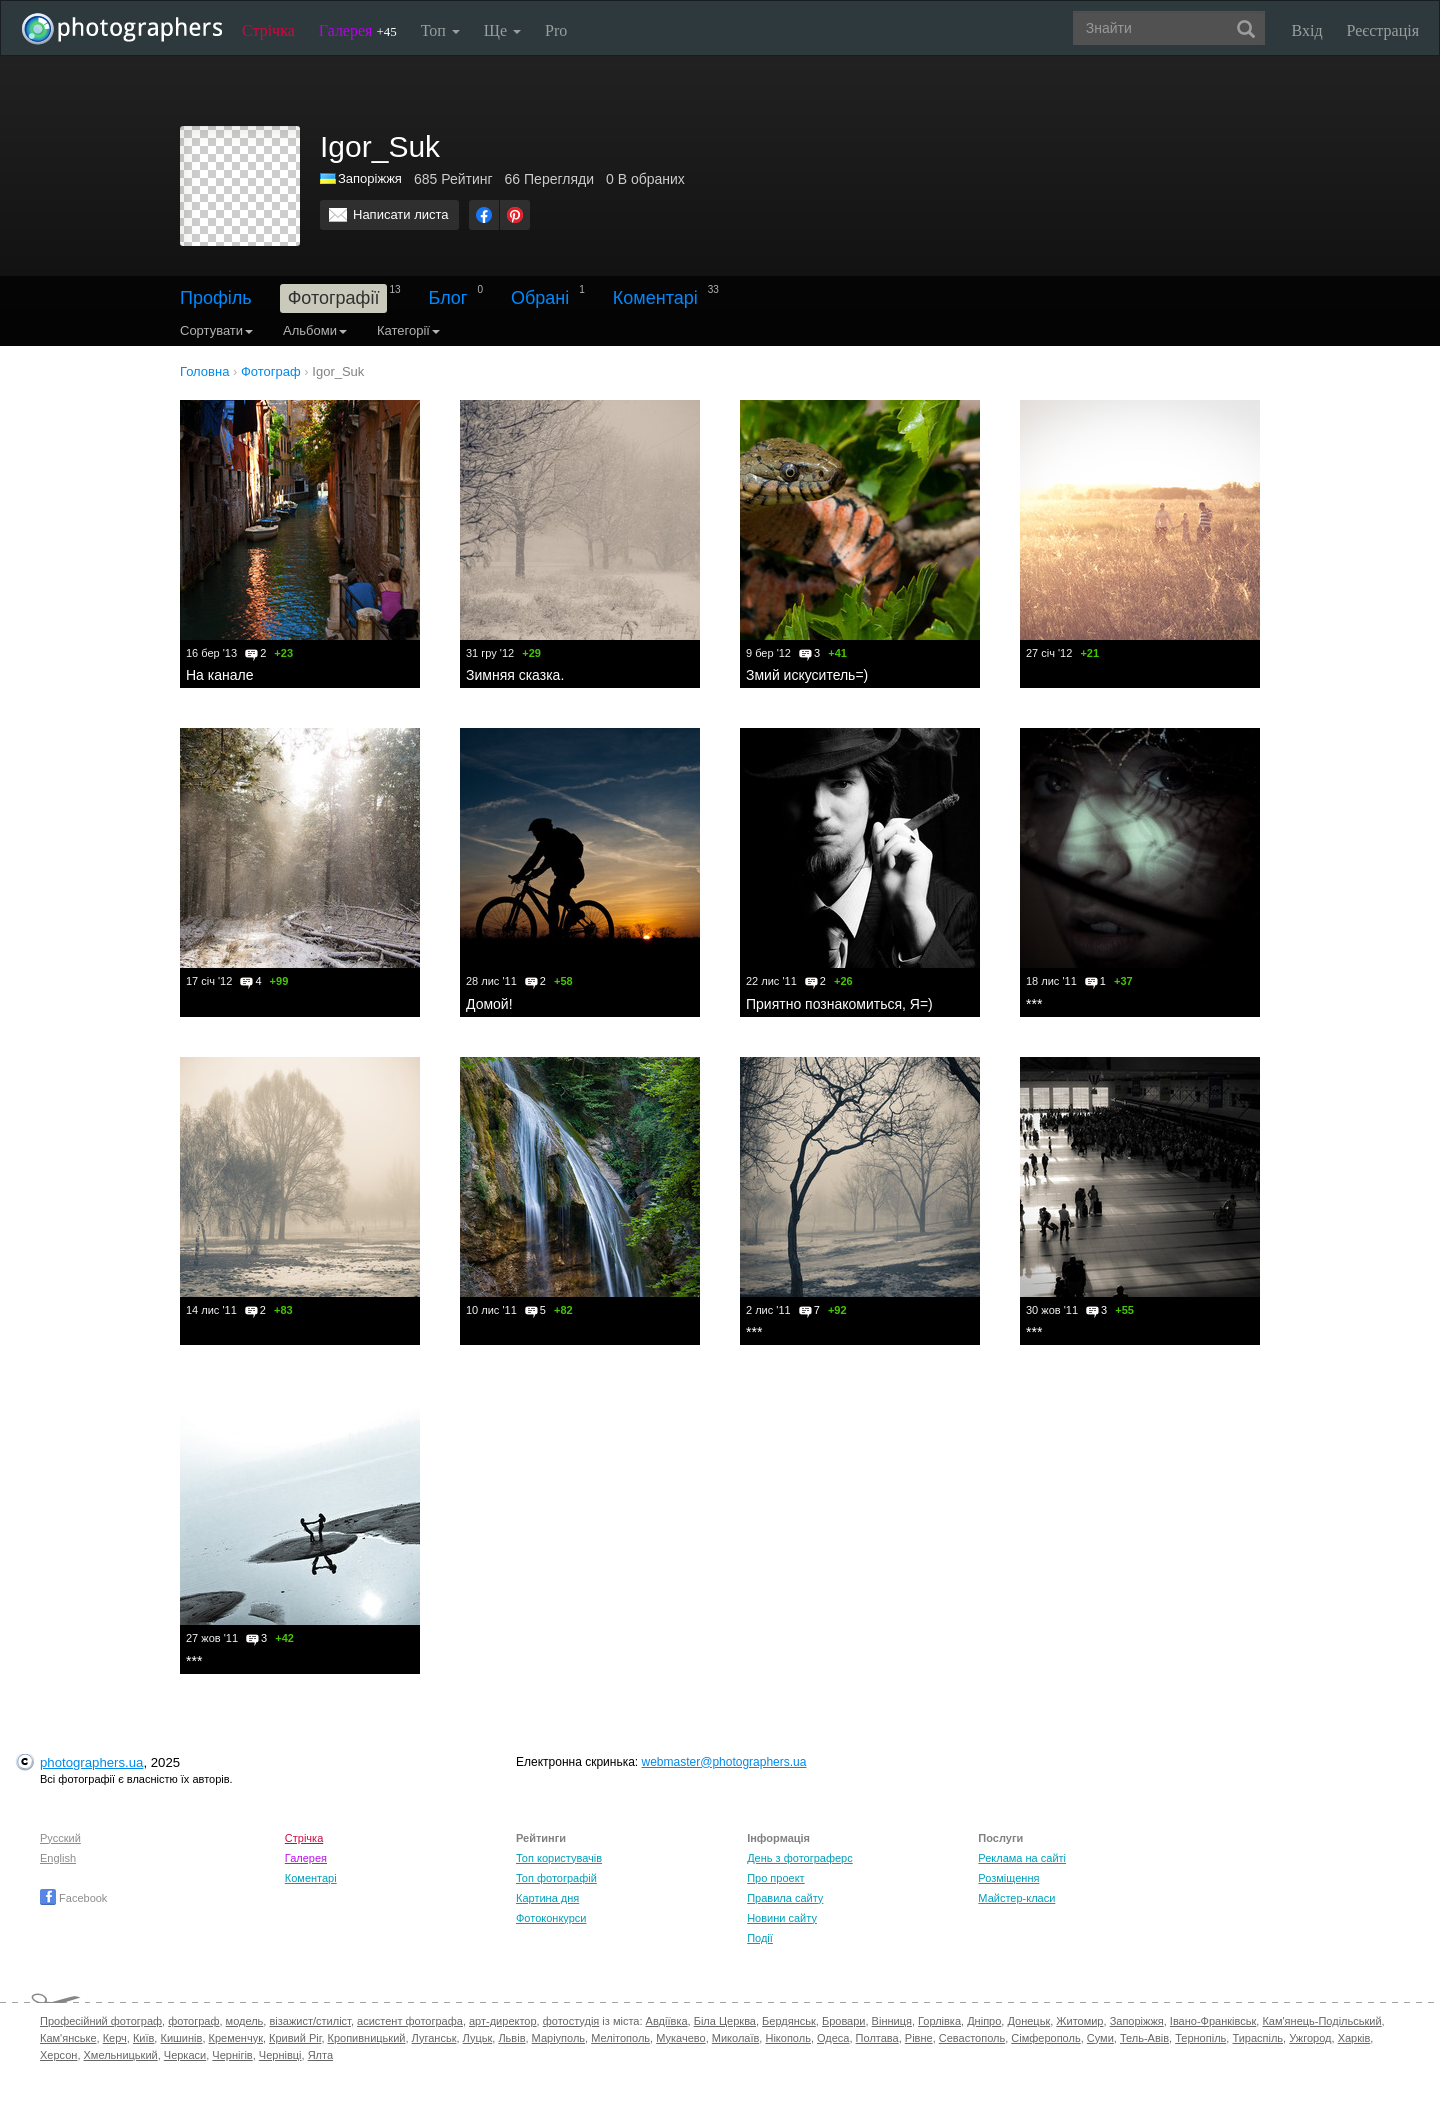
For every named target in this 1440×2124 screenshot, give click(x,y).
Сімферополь (1045, 2038)
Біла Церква (725, 2021)
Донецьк (1028, 2021)
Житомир (1079, 2021)
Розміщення (1008, 1878)
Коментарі (655, 298)
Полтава (877, 2038)
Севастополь (972, 2038)
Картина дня (547, 1898)
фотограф (193, 2021)
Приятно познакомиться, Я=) (839, 1004)
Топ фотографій (556, 1878)
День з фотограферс (800, 1858)
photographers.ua (91, 1762)
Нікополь (787, 2038)
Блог (448, 298)
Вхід (1307, 30)
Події (760, 1938)
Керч (115, 2038)
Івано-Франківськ (1213, 2021)
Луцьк (478, 2038)
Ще (502, 30)
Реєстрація (1383, 30)
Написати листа (401, 214)
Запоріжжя (370, 178)
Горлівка (939, 2021)
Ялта (320, 2055)
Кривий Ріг (295, 2038)
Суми (1100, 2038)
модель (245, 2021)
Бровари (844, 2021)
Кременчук (236, 2038)
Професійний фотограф (101, 2021)
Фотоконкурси (551, 1918)
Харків (1354, 2038)
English (58, 1858)
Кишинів (181, 2038)
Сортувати (216, 330)
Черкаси (185, 2055)
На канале (219, 675)
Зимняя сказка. (515, 675)
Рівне (919, 2038)
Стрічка (268, 30)
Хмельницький (121, 2055)
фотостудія (571, 2021)
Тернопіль (1200, 2038)
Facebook (73, 1898)
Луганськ (434, 2038)
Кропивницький (367, 2038)
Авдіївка (667, 2021)
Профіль (216, 298)
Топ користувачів (559, 1858)
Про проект (775, 1878)
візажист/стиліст (309, 2021)
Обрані (540, 298)
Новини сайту (782, 1918)
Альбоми (315, 330)
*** (1034, 1004)
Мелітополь (620, 2038)
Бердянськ (789, 2021)
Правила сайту (785, 1898)
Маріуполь (558, 2038)
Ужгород (1310, 2038)
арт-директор (503, 2021)
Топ (440, 30)
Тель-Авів (1144, 2038)
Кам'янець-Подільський (1321, 2021)
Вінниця (892, 2021)
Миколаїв (736, 2038)
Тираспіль (1257, 2038)
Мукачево (680, 2038)
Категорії (408, 330)
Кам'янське (68, 2038)
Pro (556, 30)
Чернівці (280, 2055)
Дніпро (984, 2021)
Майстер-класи (1016, 1898)
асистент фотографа (410, 2021)
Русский (60, 1838)
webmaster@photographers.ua (724, 1762)
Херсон (58, 2055)
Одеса (833, 2038)
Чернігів (232, 2055)
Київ (143, 2038)
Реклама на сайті (1022, 1858)
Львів (511, 2038)
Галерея (358, 30)
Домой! (489, 1004)
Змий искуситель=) (807, 675)
